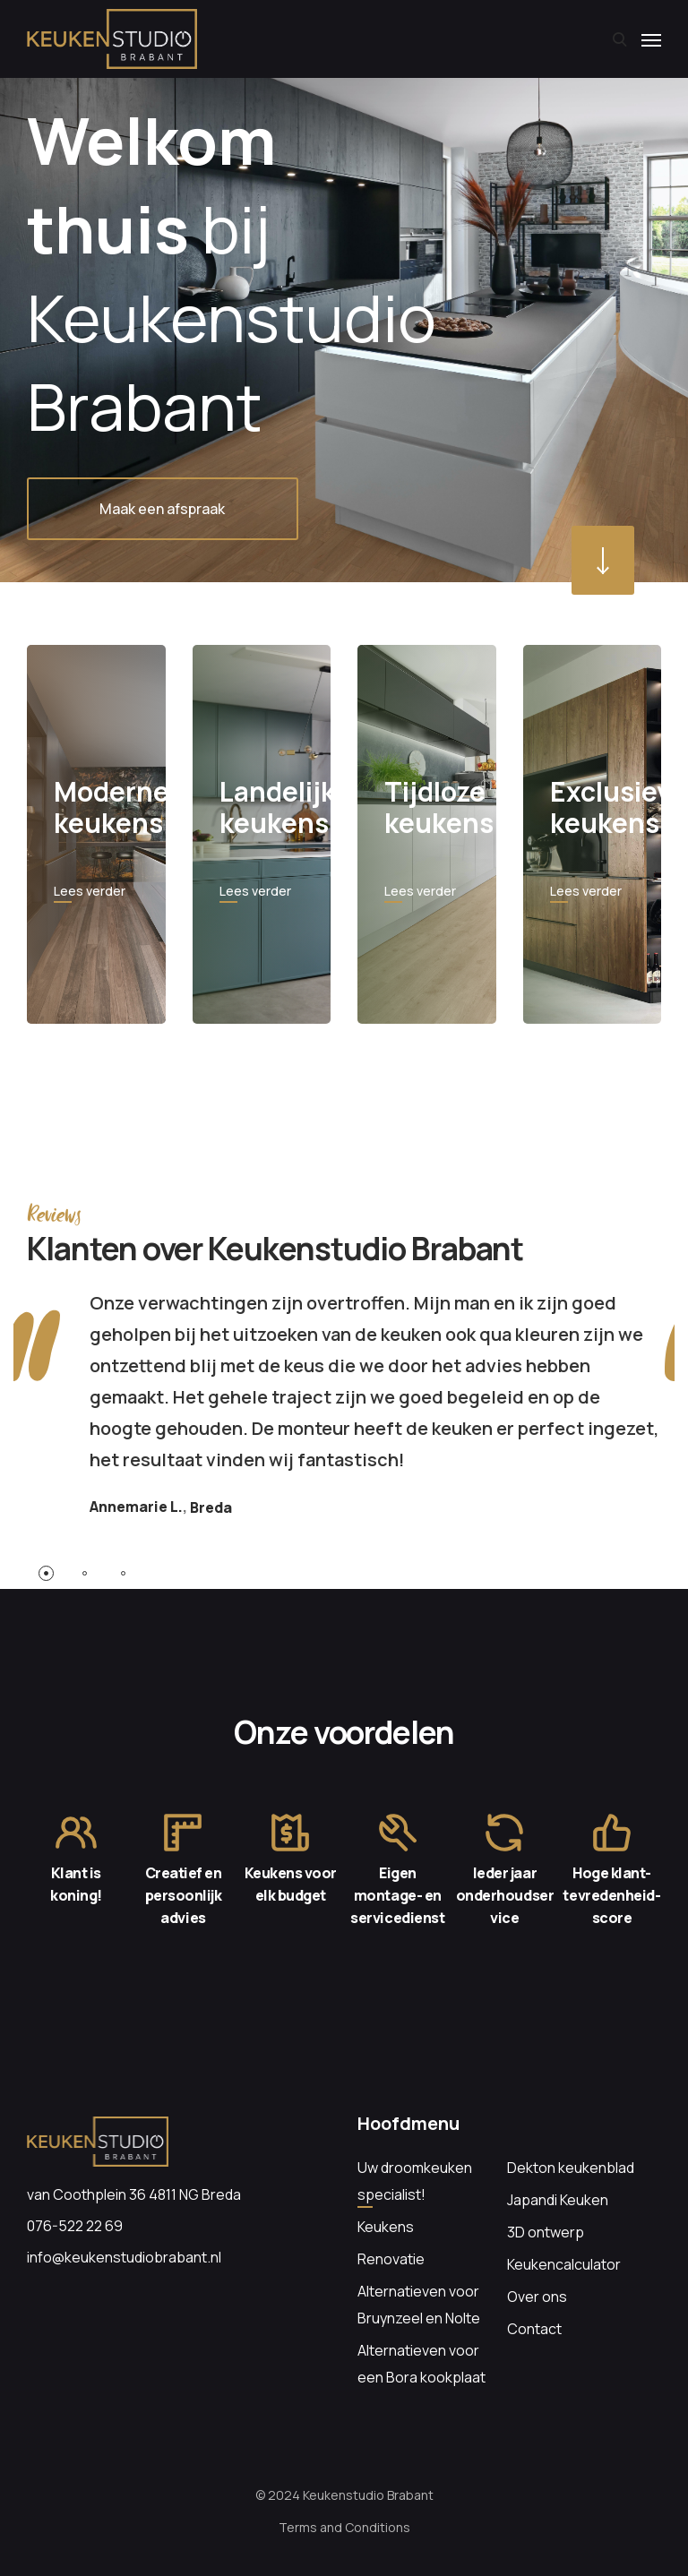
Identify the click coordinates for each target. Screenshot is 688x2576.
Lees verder (89, 890)
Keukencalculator (564, 2264)
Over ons (537, 2296)
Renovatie (391, 2259)
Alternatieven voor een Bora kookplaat (421, 2363)
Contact (534, 2329)
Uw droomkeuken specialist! (414, 2181)
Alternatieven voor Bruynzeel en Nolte (418, 2304)
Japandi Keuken (557, 2200)
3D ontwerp (545, 2232)
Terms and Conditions (344, 2527)
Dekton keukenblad (570, 2167)
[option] (344, 291)
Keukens (385, 2227)
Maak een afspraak (163, 509)
